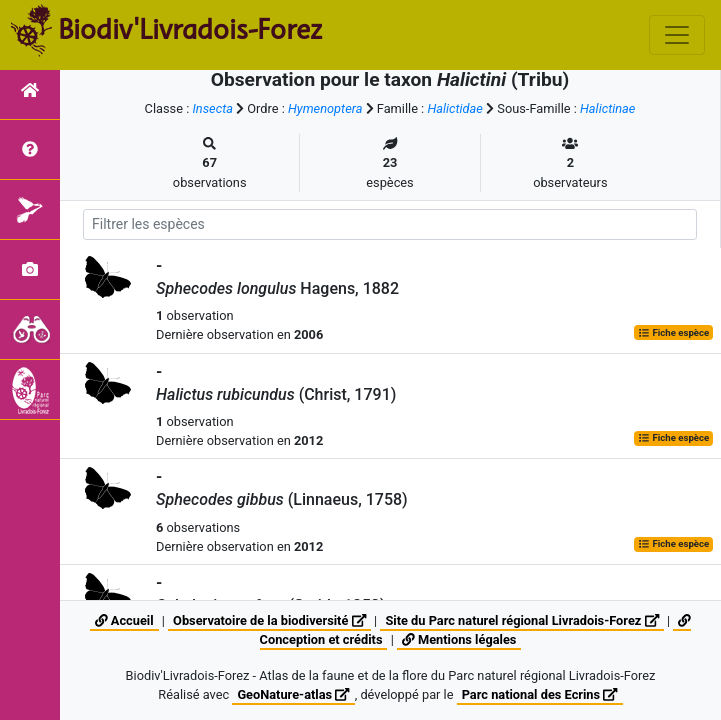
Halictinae (607, 108)
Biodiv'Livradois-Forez (190, 29)
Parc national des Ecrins (540, 694)
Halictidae (455, 108)
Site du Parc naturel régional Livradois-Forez (521, 620)
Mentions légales (459, 639)
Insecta (212, 108)
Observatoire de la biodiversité (269, 620)
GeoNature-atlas (293, 694)
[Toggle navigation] (677, 35)
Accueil (124, 620)
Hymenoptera (325, 108)
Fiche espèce (673, 332)
